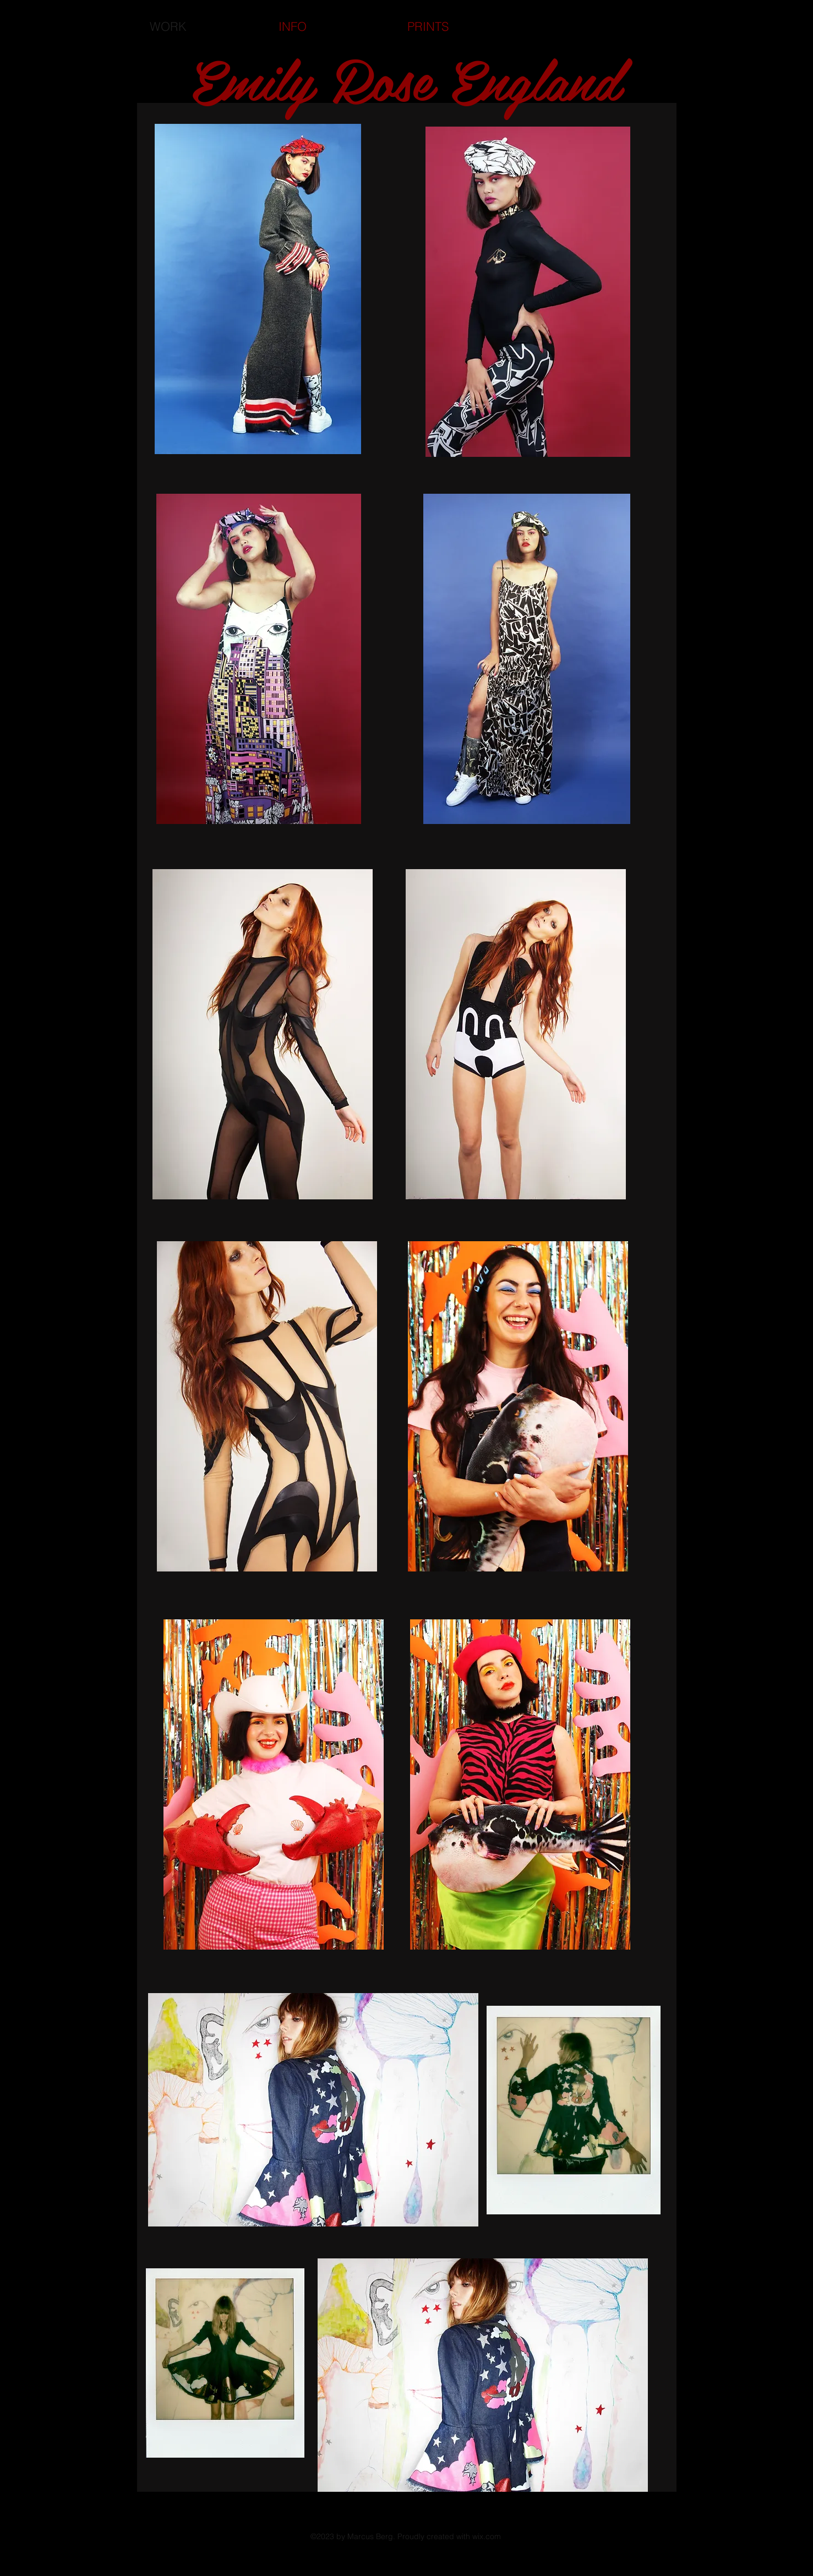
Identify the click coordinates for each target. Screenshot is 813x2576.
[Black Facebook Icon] (731, 2530)
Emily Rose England (406, 77)
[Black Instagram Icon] (751, 2530)
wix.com (486, 2536)
